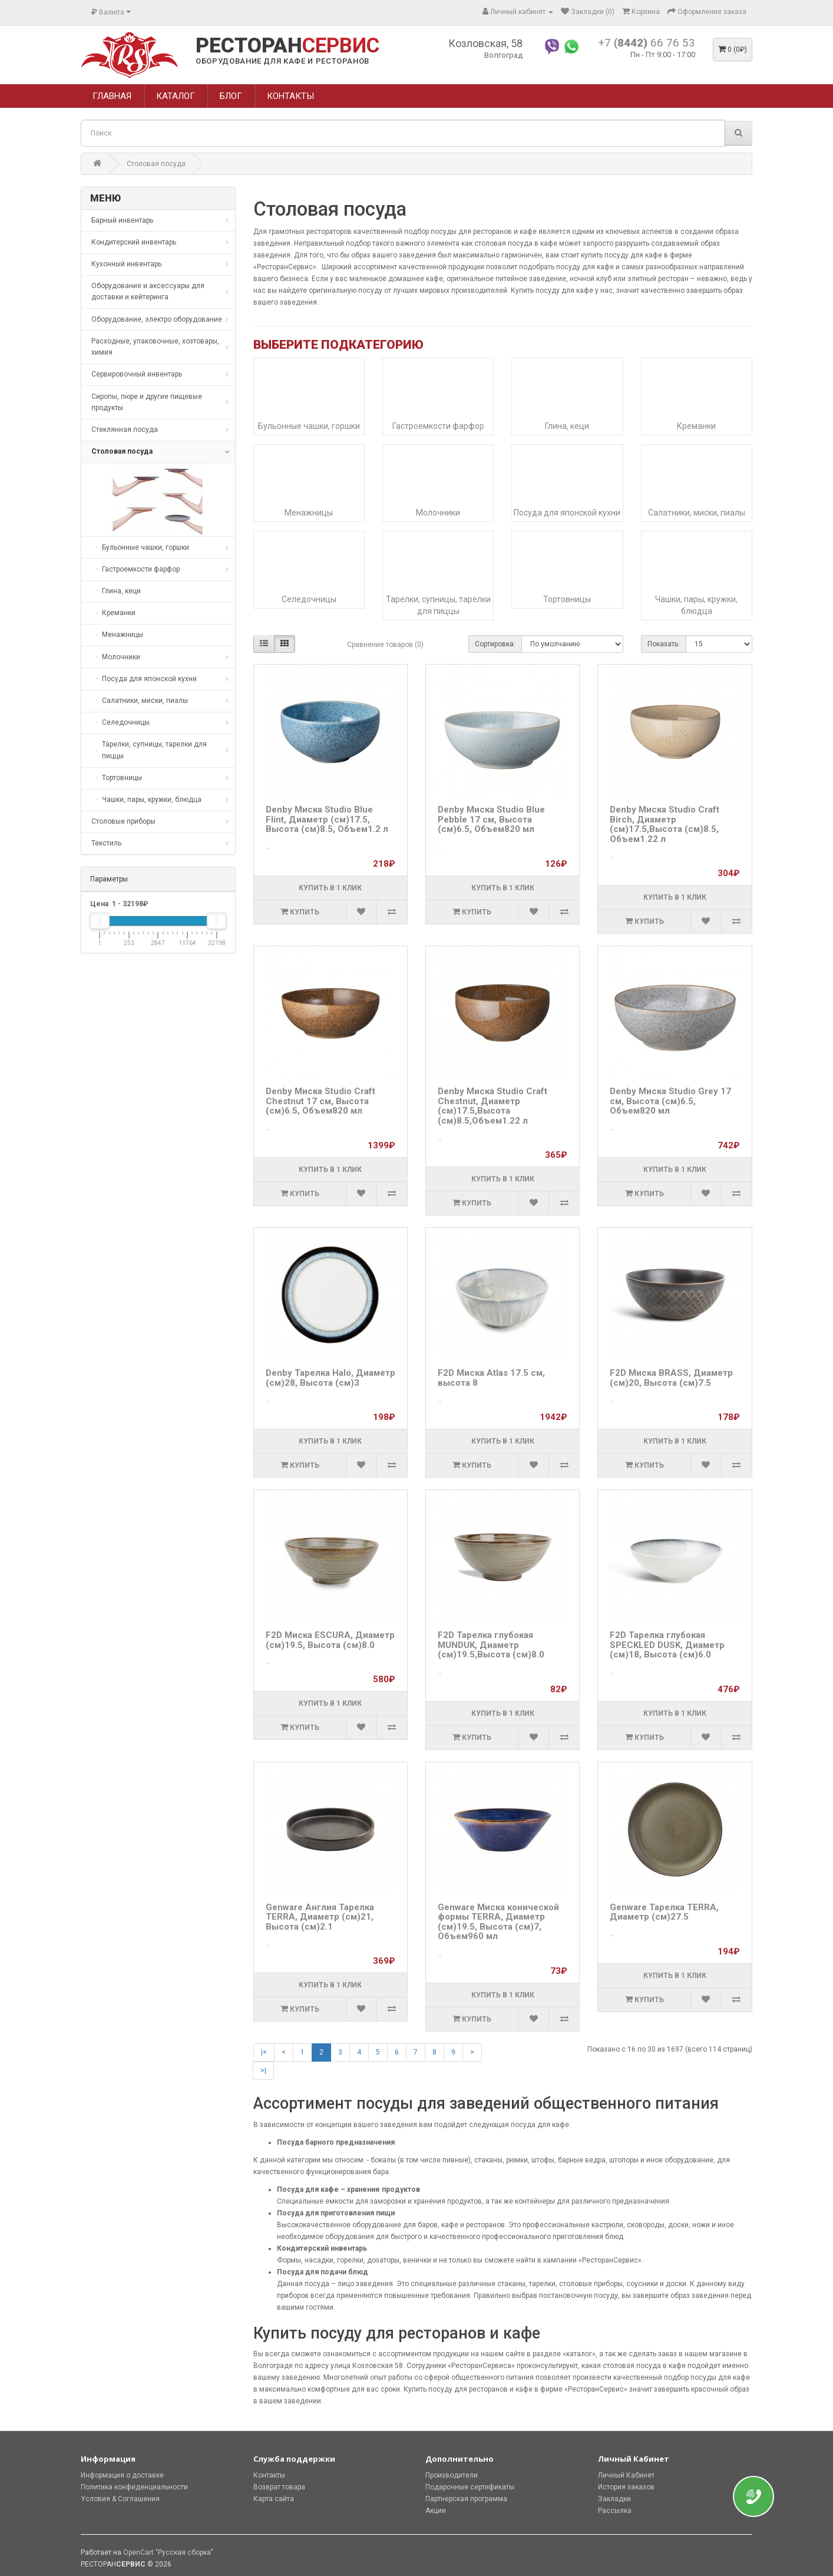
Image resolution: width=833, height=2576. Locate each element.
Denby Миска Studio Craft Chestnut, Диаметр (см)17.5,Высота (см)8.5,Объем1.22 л (492, 1106)
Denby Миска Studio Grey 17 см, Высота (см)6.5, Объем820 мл (670, 1101)
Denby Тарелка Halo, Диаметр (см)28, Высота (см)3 (330, 1378)
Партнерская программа (466, 2499)
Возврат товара (279, 2487)
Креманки (696, 426)
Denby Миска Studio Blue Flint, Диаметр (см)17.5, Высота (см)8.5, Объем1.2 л (327, 819)
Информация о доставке (122, 2475)
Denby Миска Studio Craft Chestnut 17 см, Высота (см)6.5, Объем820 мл (320, 1101)
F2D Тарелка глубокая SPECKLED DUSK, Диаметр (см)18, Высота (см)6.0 (667, 1645)
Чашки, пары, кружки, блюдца (696, 605)
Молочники (438, 512)
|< (264, 2052)
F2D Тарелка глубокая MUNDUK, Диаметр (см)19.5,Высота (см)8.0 (491, 1645)
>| (263, 2070)
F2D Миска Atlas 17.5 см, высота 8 (491, 1378)
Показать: (663, 644)
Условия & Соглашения (120, 2499)
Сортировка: (495, 644)
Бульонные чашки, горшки (309, 426)
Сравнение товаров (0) (385, 644)
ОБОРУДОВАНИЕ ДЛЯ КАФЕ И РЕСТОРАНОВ (282, 61)
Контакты (269, 2475)
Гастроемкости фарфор (438, 426)
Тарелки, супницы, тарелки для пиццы (438, 605)
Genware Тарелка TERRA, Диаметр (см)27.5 (664, 1912)
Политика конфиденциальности (134, 2487)
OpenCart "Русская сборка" (168, 2552)
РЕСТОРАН (287, 46)
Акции (435, 2510)
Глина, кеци (567, 426)
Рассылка (615, 2510)
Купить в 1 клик (330, 888)
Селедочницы (309, 599)
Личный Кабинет (626, 2475)
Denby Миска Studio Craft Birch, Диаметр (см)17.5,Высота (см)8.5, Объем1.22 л (664, 824)
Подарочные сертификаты (469, 2487)
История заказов (626, 2487)
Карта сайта (273, 2499)
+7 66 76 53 (646, 43)
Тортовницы (567, 599)
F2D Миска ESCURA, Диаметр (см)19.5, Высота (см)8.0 (330, 1640)
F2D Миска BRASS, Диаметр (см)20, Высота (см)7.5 (671, 1378)
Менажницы (309, 512)
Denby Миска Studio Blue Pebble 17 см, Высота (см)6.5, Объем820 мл (491, 819)
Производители (451, 2475)
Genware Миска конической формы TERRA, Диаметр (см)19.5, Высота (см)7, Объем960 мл (498, 1922)
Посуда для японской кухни (567, 512)
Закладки (614, 2499)
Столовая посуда (156, 164)
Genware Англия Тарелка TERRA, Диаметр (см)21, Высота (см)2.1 (320, 1917)
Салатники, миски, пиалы (696, 512)
